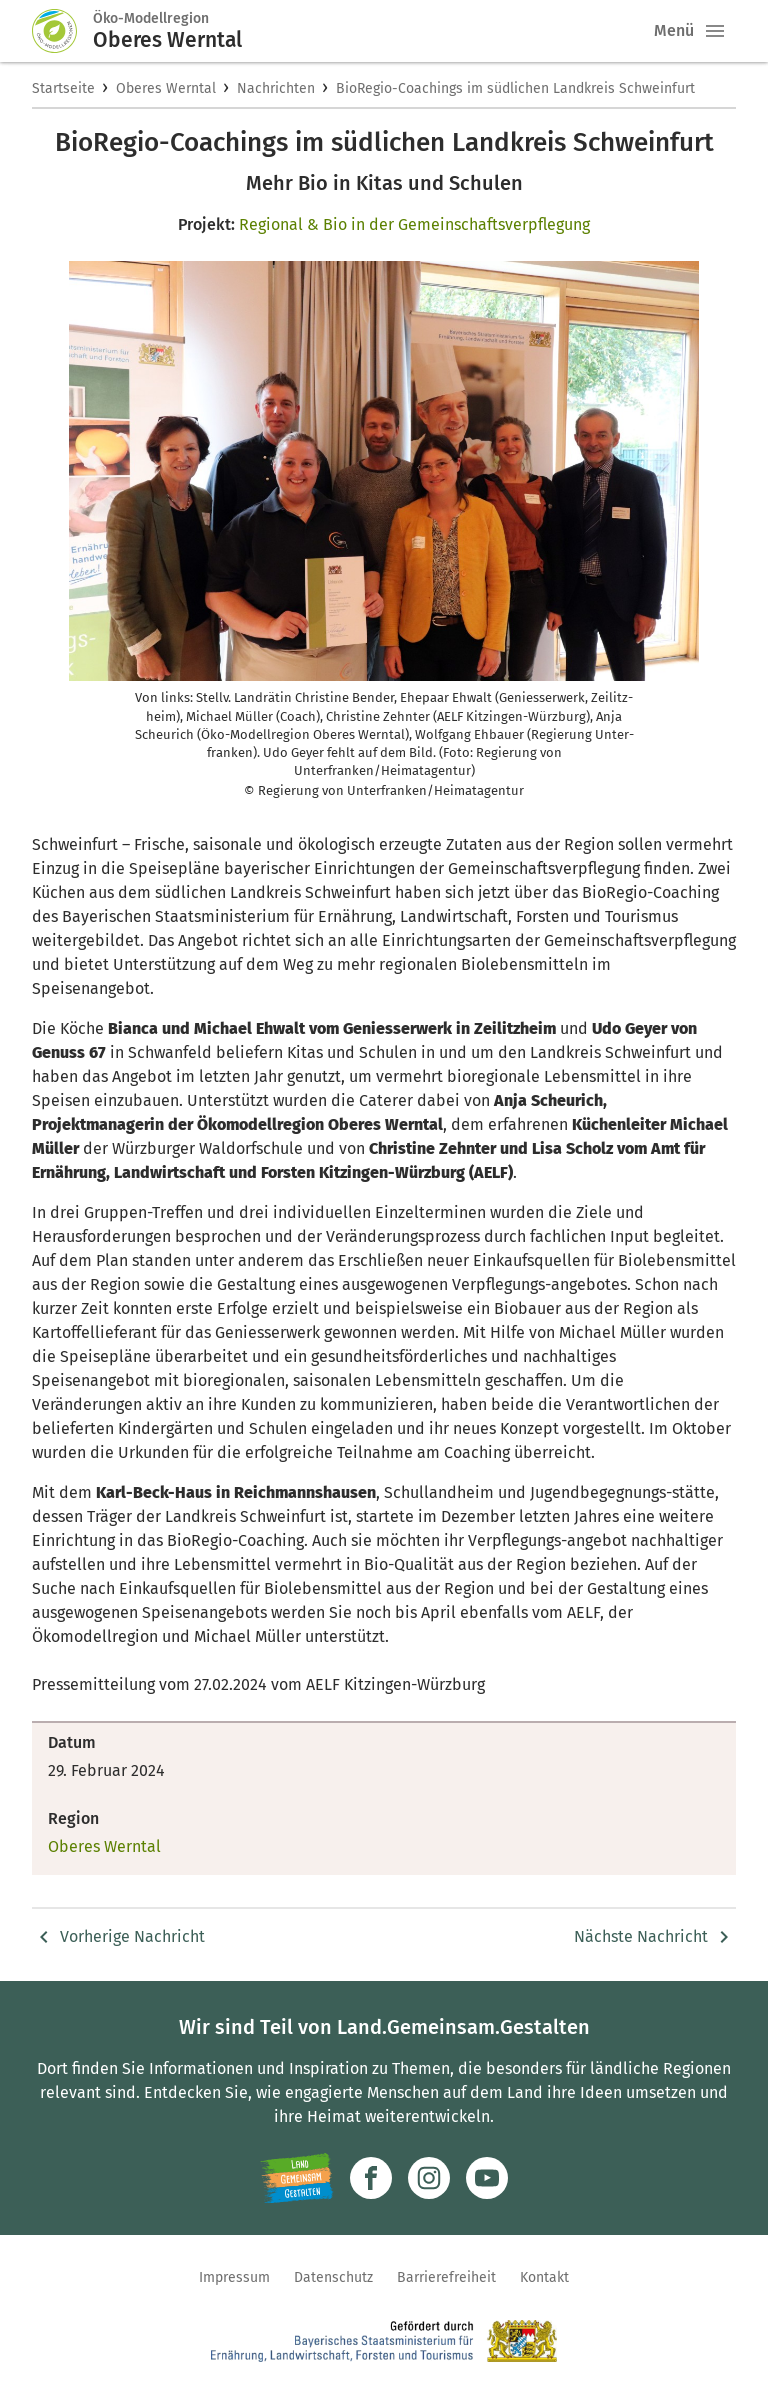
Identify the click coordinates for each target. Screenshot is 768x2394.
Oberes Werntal (166, 88)
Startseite (63, 88)
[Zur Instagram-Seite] (429, 2178)
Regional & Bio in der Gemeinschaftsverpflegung (414, 224)
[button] (715, 31)
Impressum (234, 2277)
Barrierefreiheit (446, 2277)
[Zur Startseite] (63, 31)
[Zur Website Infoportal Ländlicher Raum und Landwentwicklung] (296, 2178)
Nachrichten (276, 88)
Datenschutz (333, 2277)
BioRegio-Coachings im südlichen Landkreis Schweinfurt (515, 88)
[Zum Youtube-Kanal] (487, 2178)
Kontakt (544, 2277)
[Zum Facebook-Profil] (371, 2178)
